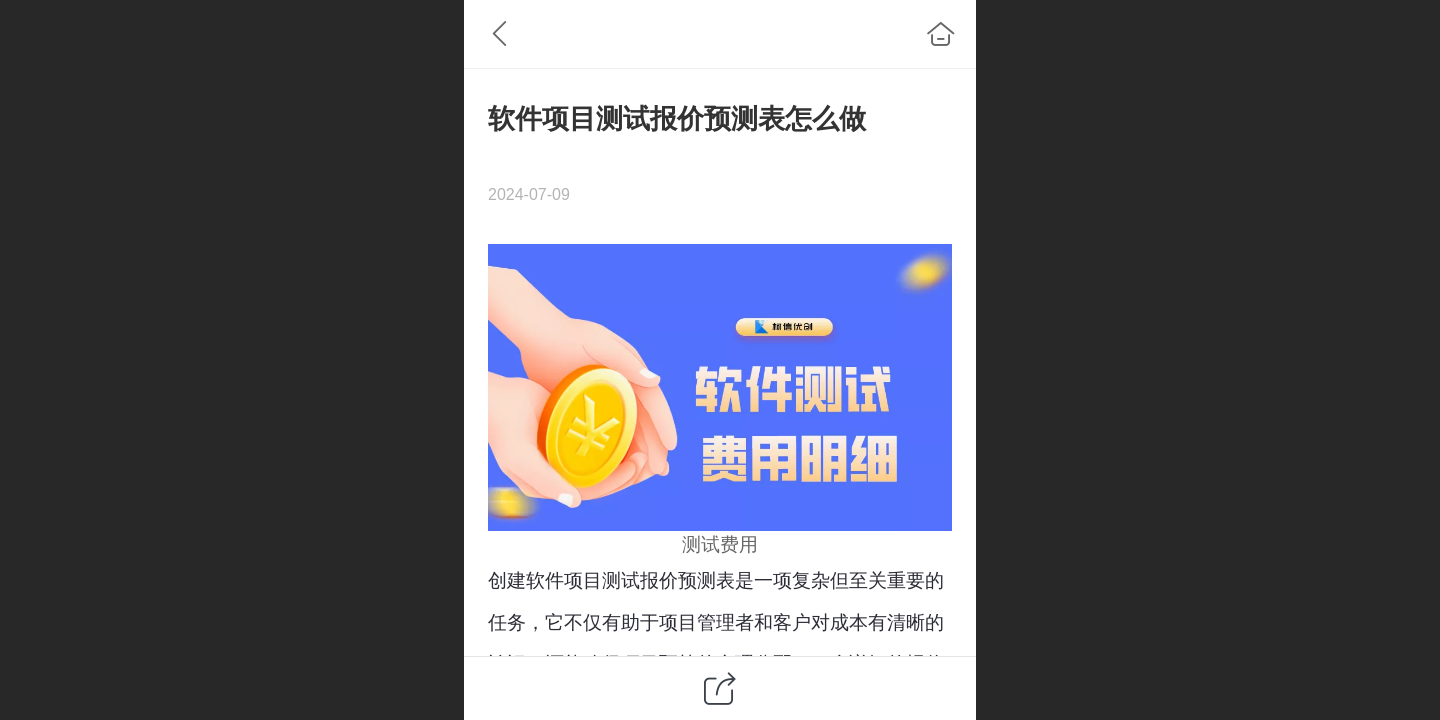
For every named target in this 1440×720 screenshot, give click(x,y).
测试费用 (720, 544)
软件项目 (564, 580)
